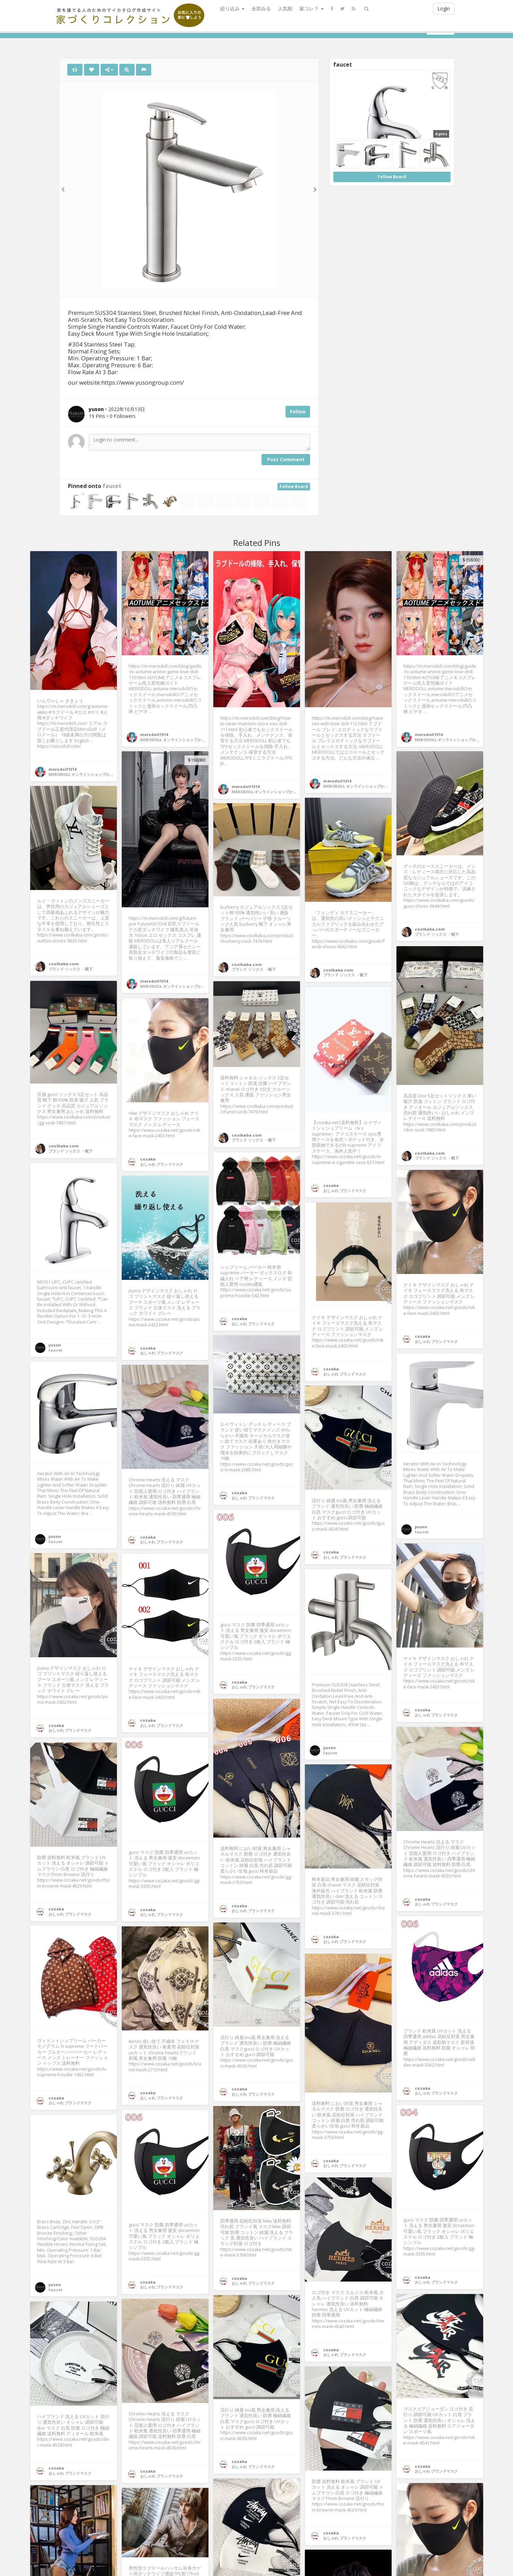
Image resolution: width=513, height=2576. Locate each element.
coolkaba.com (430, 929)
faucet (112, 486)
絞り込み (232, 8)
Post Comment (286, 459)
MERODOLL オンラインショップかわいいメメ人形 (92, 774)
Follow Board (294, 486)
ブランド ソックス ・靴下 (437, 934)
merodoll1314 (62, 769)
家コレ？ (311, 8)
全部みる (261, 8)
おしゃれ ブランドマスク (344, 1190)
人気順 (285, 8)
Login (443, 8)
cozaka (331, 1185)
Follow (298, 411)
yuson (55, 1344)
